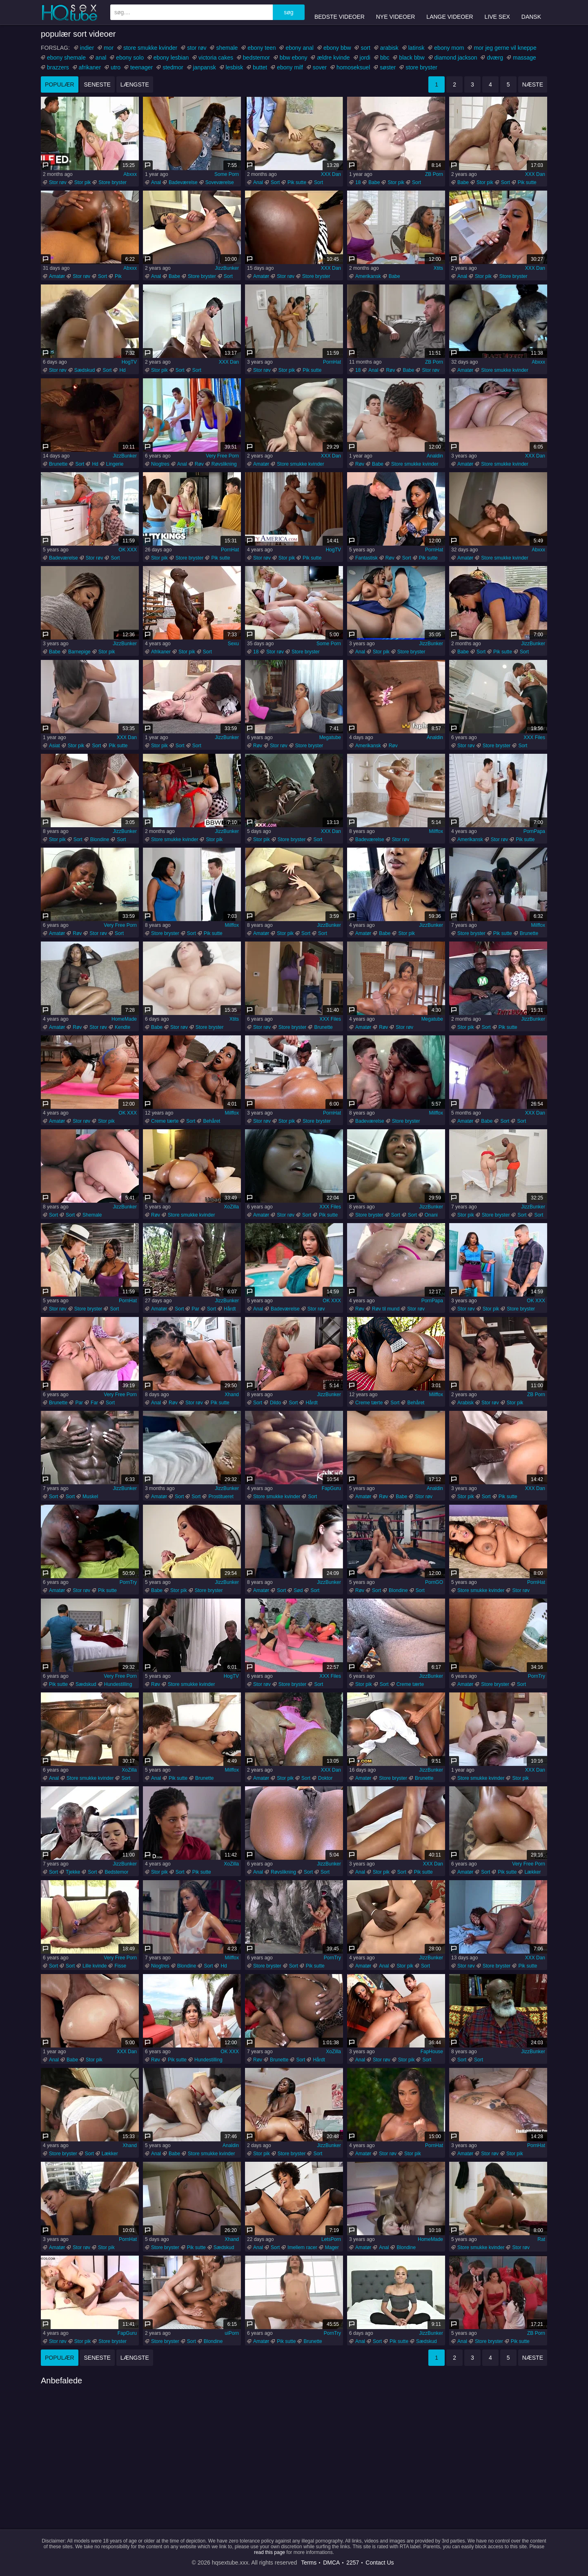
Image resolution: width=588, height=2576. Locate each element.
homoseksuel (353, 67)
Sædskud (84, 370)
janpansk (204, 67)
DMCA (331, 2562)
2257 (352, 2562)
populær (59, 84)
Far (94, 1403)
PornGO (434, 1582)
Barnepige (79, 652)
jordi (365, 57)
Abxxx (130, 174)
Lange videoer (449, 11)
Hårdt (230, 1309)
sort (365, 47)
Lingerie (115, 464)
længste (134, 84)
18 (358, 182)
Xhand (232, 1394)
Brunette (58, 464)
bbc (385, 57)
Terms (308, 2562)
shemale (227, 47)
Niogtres (160, 464)
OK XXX (127, 550)
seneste (97, 84)
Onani (431, 1215)
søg (288, 12)
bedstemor (256, 57)
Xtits (438, 268)
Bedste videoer (339, 11)
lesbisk (234, 67)
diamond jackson (455, 57)
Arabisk (465, 1403)
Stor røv (58, 182)
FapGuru (331, 1488)
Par (195, 1309)
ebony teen (261, 47)
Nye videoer (395, 11)
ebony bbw (337, 47)
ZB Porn (434, 174)
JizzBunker (227, 268)
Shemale (92, 1215)
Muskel (90, 1496)
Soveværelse (219, 182)
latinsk (416, 47)
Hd (122, 370)
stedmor (173, 67)
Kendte (122, 1027)
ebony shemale (66, 57)
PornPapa (534, 831)
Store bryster (112, 182)
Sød (298, 1590)
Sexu (233, 643)
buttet (260, 67)
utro (115, 67)
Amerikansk (368, 276)
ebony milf (290, 67)
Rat (541, 2239)
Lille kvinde (94, 1966)
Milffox (436, 831)
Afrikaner (161, 652)
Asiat (54, 745)
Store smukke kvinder (504, 370)
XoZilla (231, 1207)
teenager (141, 67)
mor (109, 47)
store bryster (421, 67)
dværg (495, 57)
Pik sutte (296, 182)
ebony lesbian (171, 57)
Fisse (120, 1966)
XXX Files (534, 737)
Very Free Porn (222, 456)
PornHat (332, 362)
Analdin (435, 456)
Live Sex (497, 11)
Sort (275, 182)
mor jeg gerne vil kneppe (505, 47)
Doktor (325, 1778)
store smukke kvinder (150, 47)
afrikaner (90, 67)
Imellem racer (302, 2247)
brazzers (58, 67)
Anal (156, 182)
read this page (269, 2552)
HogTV (129, 362)
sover (320, 67)
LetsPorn (331, 2239)
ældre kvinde (333, 57)
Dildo (275, 1403)
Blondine (99, 839)
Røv (390, 370)
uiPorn (232, 2333)
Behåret (211, 1121)
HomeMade (124, 1019)
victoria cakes (215, 57)
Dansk (531, 11)
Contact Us (379, 2562)
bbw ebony (293, 57)
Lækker (532, 1872)
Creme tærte (164, 1121)
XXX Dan (331, 174)
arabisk (389, 47)
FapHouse (432, 2051)
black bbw (411, 57)
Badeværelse (183, 182)
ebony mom (449, 47)
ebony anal (299, 47)
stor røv (196, 47)
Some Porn (226, 174)
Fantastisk (366, 558)
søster (388, 67)
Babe (374, 182)
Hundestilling (118, 1684)
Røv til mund (385, 1309)
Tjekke (73, 1872)
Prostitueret (220, 1496)
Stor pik (82, 182)
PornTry (128, 1582)
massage (524, 57)
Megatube (330, 737)
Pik (118, 276)
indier (87, 47)
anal (101, 57)
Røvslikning (224, 464)
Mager (332, 2247)
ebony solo (130, 57)
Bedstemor (116, 1872)
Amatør (57, 276)
